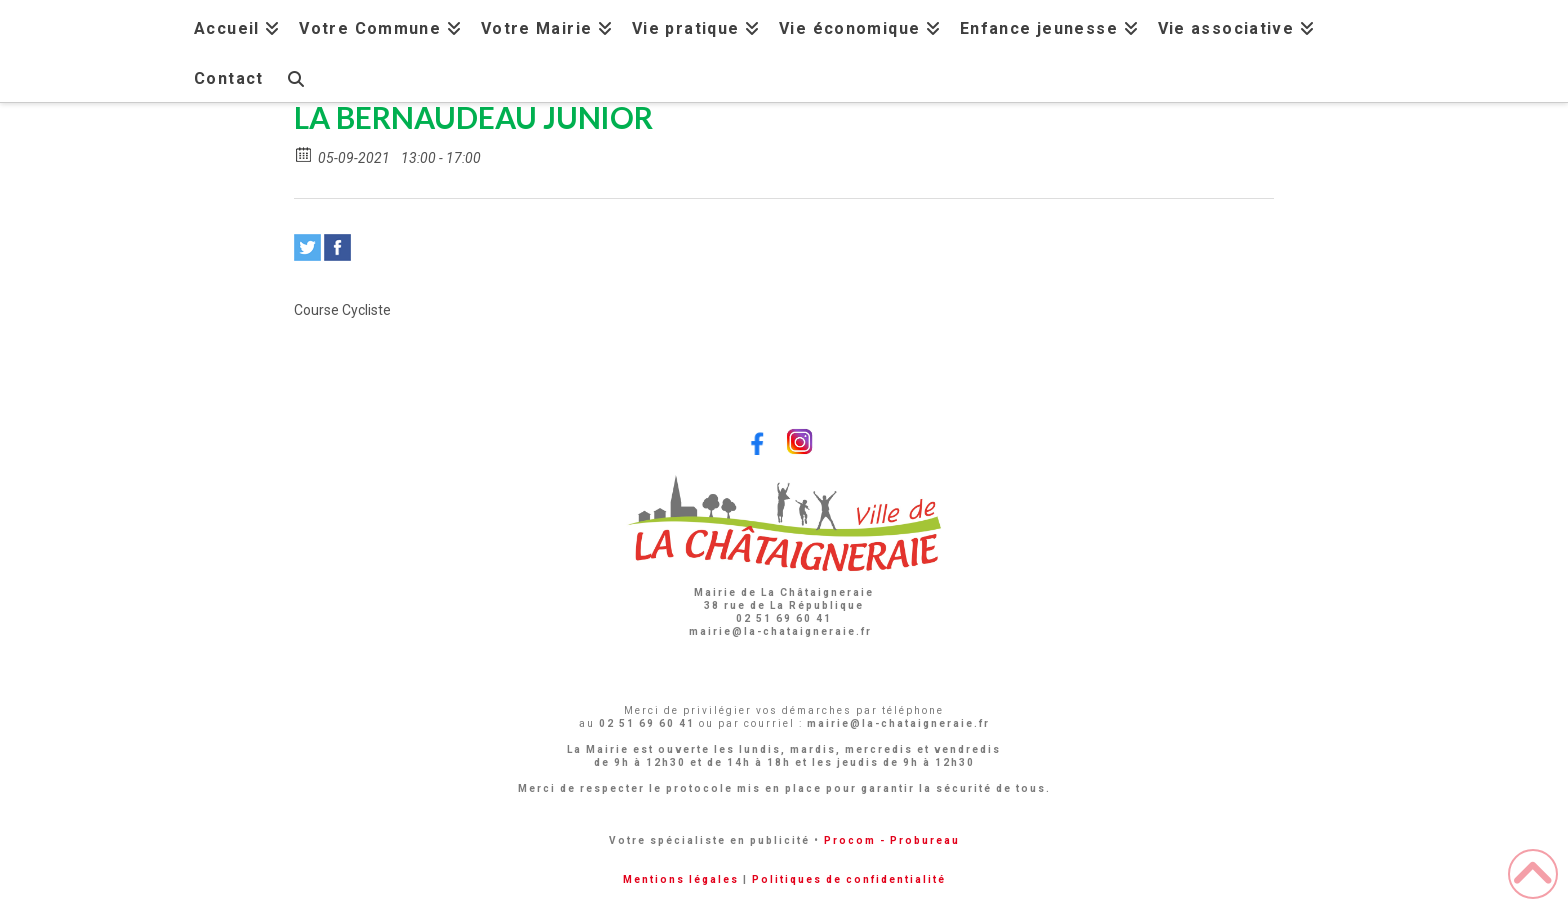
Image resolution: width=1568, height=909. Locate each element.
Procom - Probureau (892, 840)
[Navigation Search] (295, 76)
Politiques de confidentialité (849, 879)
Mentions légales (681, 879)
